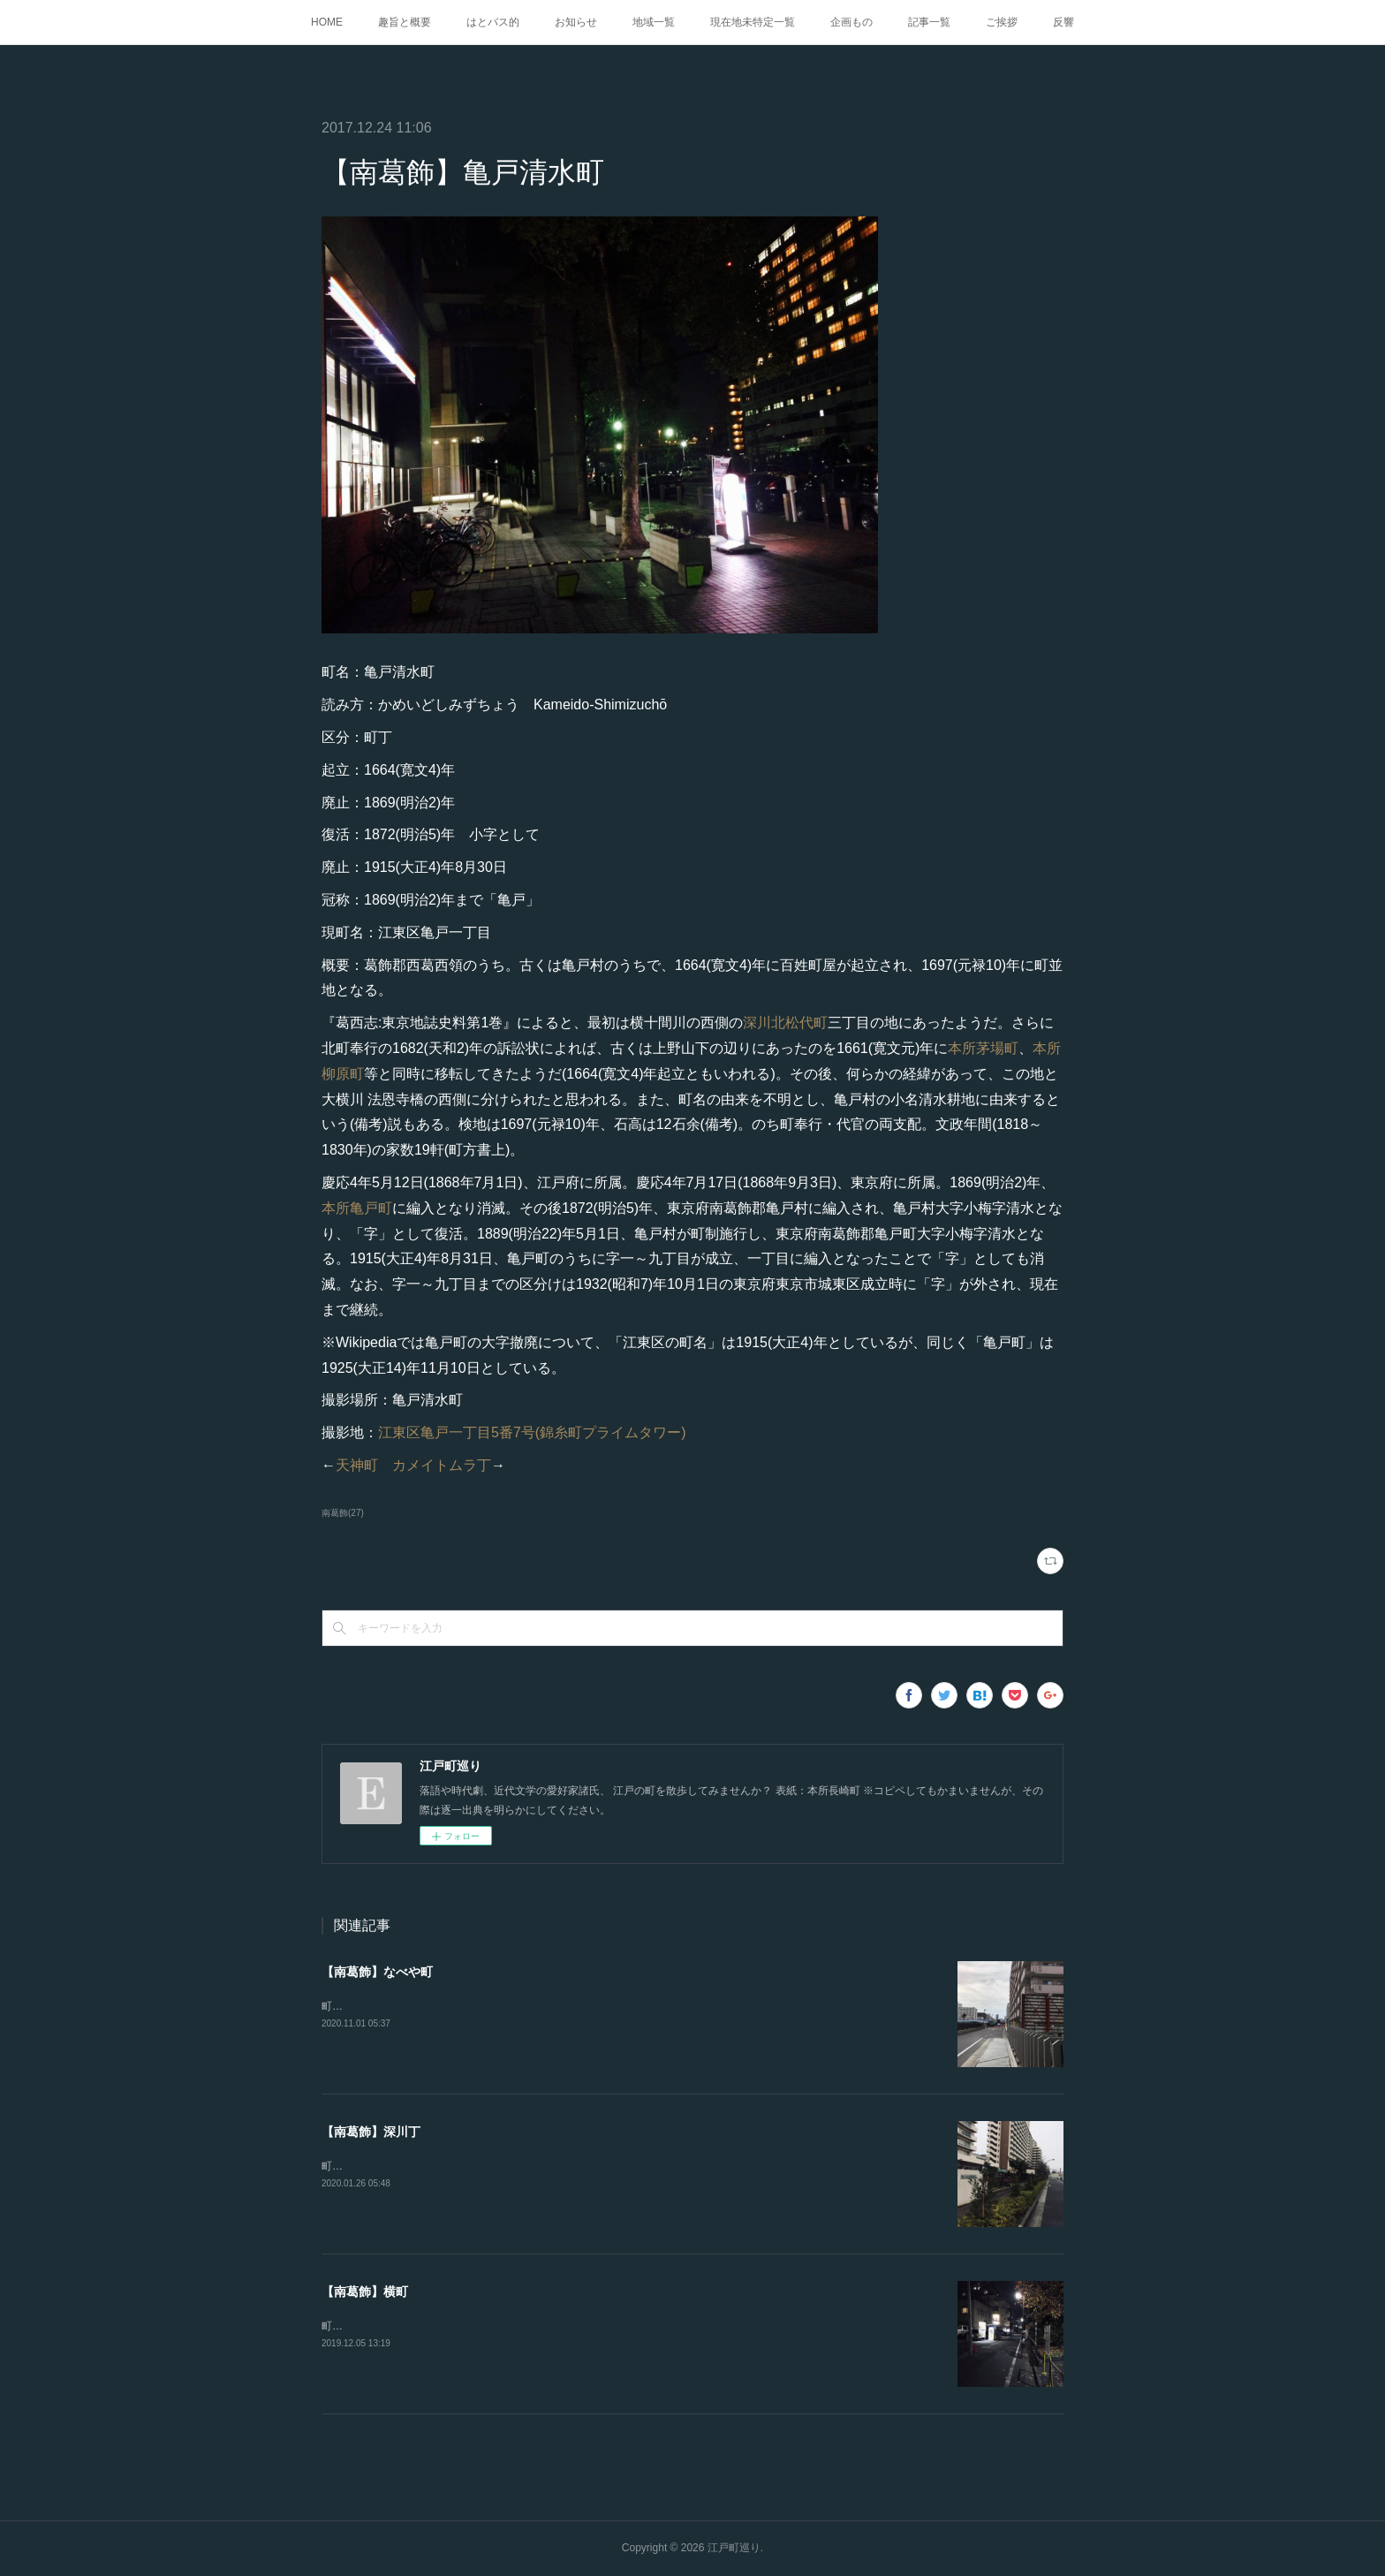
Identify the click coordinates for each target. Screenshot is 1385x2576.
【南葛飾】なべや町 (377, 1972)
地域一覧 (653, 22)
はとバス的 (492, 22)
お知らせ (576, 22)
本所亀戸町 (357, 1208)
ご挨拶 (1002, 22)
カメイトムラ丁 (441, 1465)
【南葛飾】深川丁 (371, 2132)
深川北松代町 (785, 1022)
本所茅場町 (983, 1048)
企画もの (851, 22)
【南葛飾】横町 (365, 2291)
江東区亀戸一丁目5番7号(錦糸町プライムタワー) (531, 1432)
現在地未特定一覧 (752, 22)
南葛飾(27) (343, 1513)
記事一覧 (929, 22)
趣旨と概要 (404, 22)
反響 (1063, 22)
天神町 (357, 1465)
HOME (327, 22)
